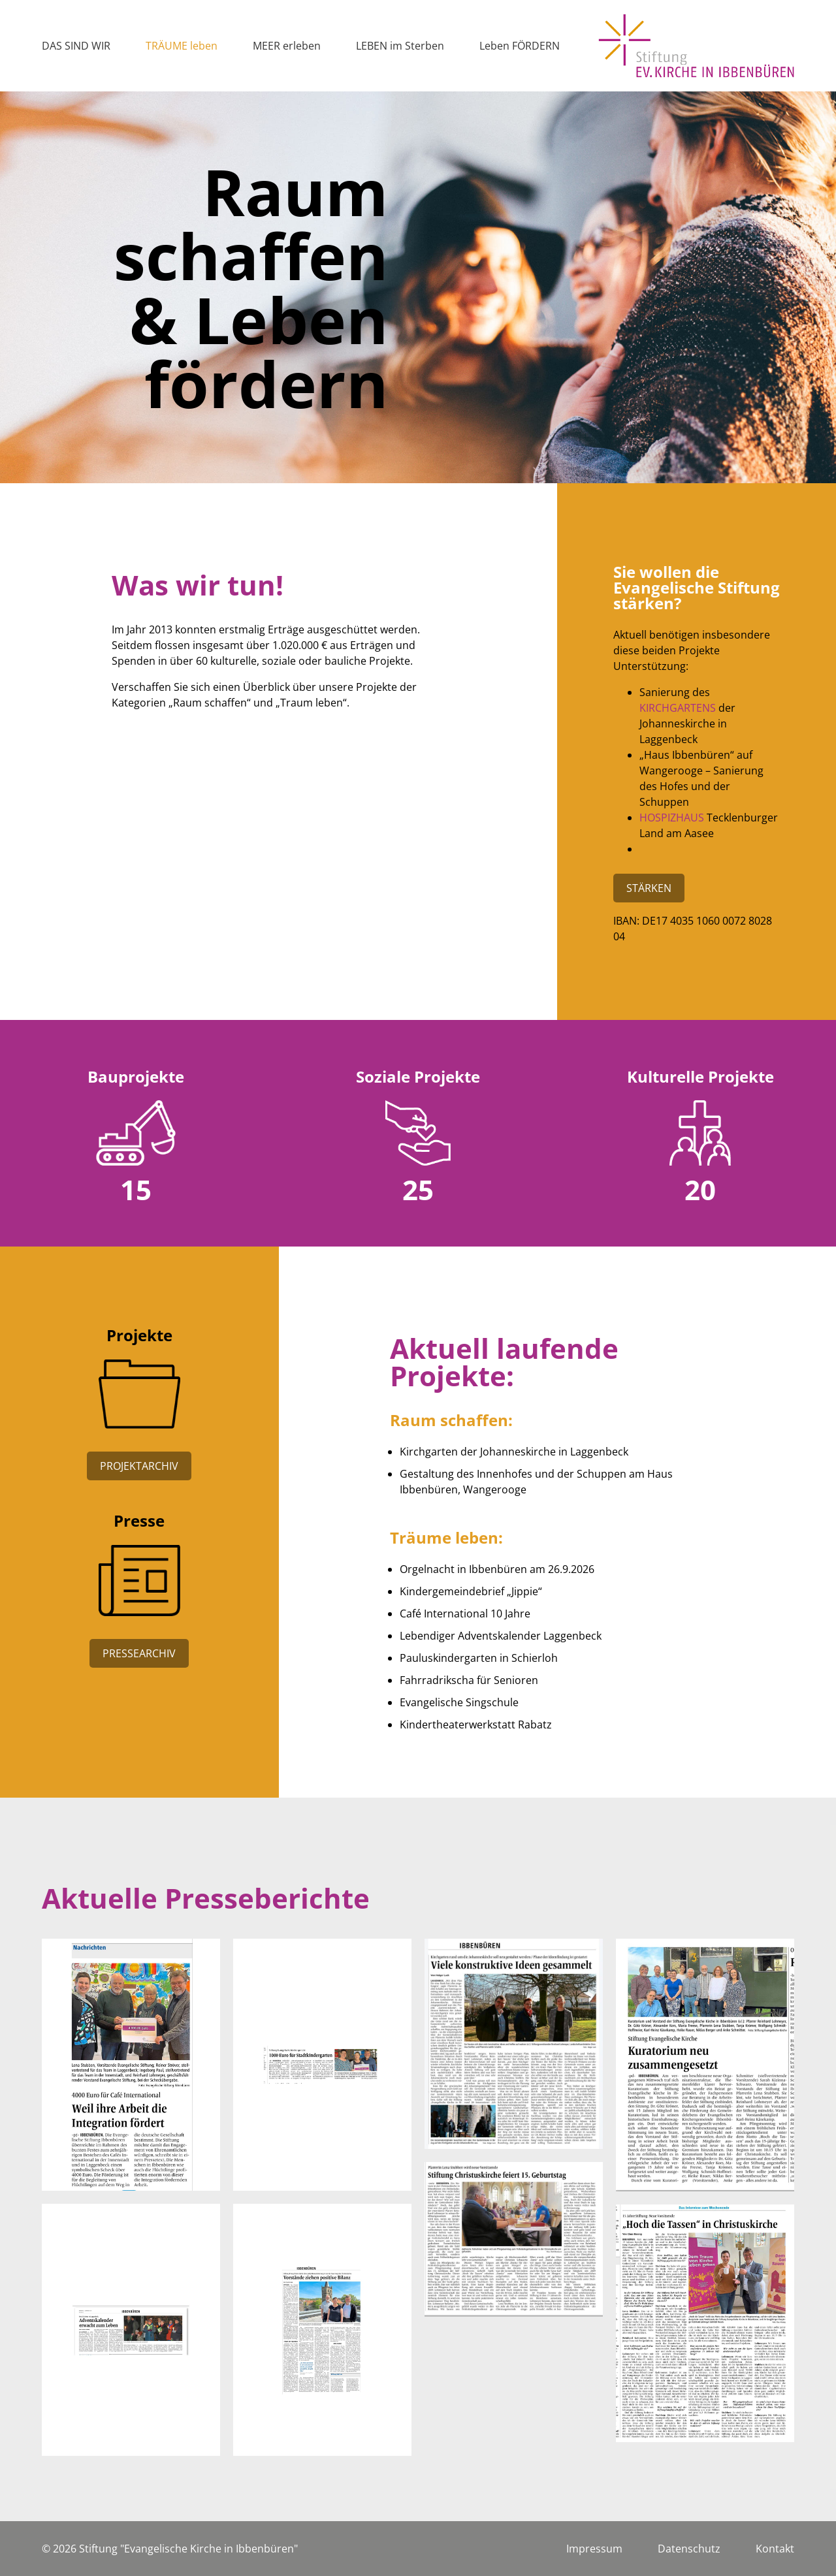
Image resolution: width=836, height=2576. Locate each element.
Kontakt (775, 2548)
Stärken (648, 888)
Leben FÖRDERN (519, 46)
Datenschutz (689, 2548)
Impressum (594, 2548)
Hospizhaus (671, 817)
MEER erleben (287, 46)
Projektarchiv (139, 1466)
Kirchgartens (677, 708)
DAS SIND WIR (76, 46)
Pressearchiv (139, 1653)
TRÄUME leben (181, 46)
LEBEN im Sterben (400, 46)
